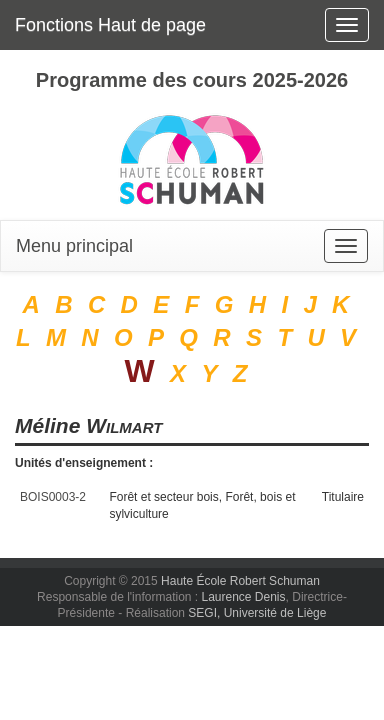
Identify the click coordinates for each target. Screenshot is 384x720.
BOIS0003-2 (53, 497)
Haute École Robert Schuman (240, 581)
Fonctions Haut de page (110, 25)
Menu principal (74, 246)
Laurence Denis (243, 597)
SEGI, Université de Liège (257, 613)
